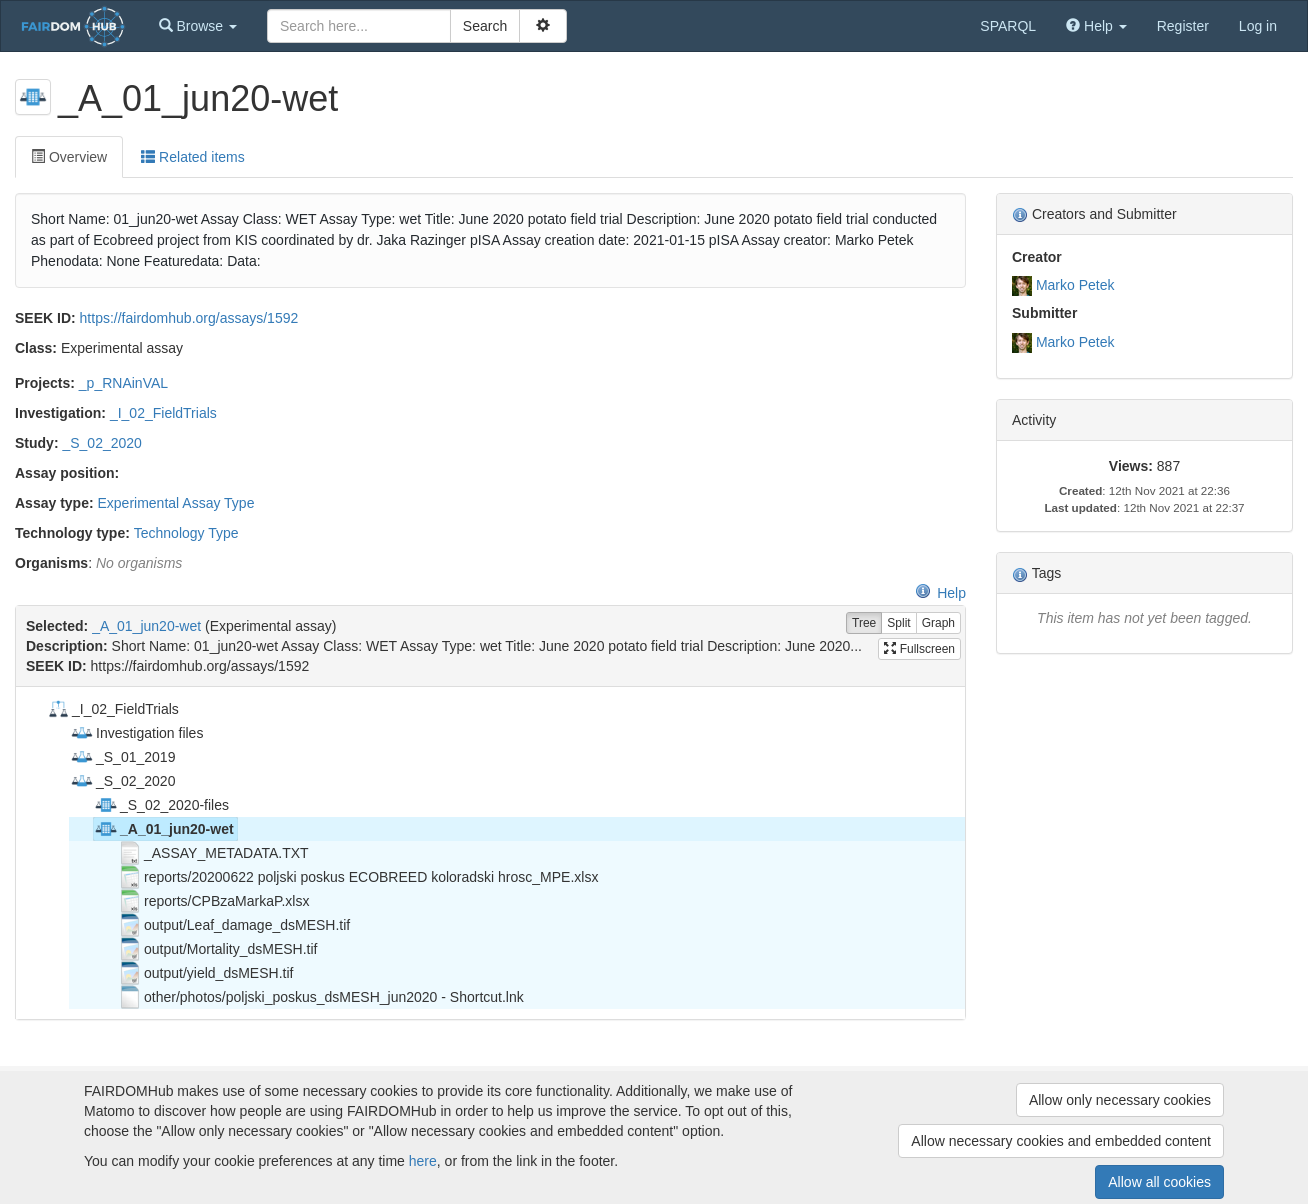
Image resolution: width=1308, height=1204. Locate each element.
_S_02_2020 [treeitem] (122, 781)
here (423, 1161)
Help (940, 593)
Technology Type (186, 533)
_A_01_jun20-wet (146, 626)
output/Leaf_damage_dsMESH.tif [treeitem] (234, 925)
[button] (198, 26)
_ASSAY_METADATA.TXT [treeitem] (213, 853)
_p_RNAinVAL (123, 383)
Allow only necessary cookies (1120, 1100)
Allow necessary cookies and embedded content (1061, 1141)
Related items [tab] (192, 157)
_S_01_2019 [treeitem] (122, 757)
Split (898, 623)
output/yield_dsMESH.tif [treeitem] (205, 973)
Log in (1258, 26)
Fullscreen (919, 649)
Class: (36, 348)
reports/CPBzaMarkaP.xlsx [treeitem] (213, 901)
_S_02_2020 (101, 443)
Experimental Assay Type (175, 503)
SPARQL (1008, 26)
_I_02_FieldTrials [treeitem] (112, 709)
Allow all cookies (1159, 1182)
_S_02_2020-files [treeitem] (161, 805)
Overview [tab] (69, 157)
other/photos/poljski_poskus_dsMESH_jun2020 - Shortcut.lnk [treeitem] (321, 997)
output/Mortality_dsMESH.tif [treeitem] (218, 949)
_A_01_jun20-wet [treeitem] (164, 829)
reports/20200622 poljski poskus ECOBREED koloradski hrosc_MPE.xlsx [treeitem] (358, 877)
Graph (938, 623)
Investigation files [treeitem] (136, 733)
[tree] (490, 853)
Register (1183, 26)
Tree (864, 623)
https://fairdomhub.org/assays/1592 (189, 318)
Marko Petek (1075, 285)
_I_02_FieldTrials (163, 413)
